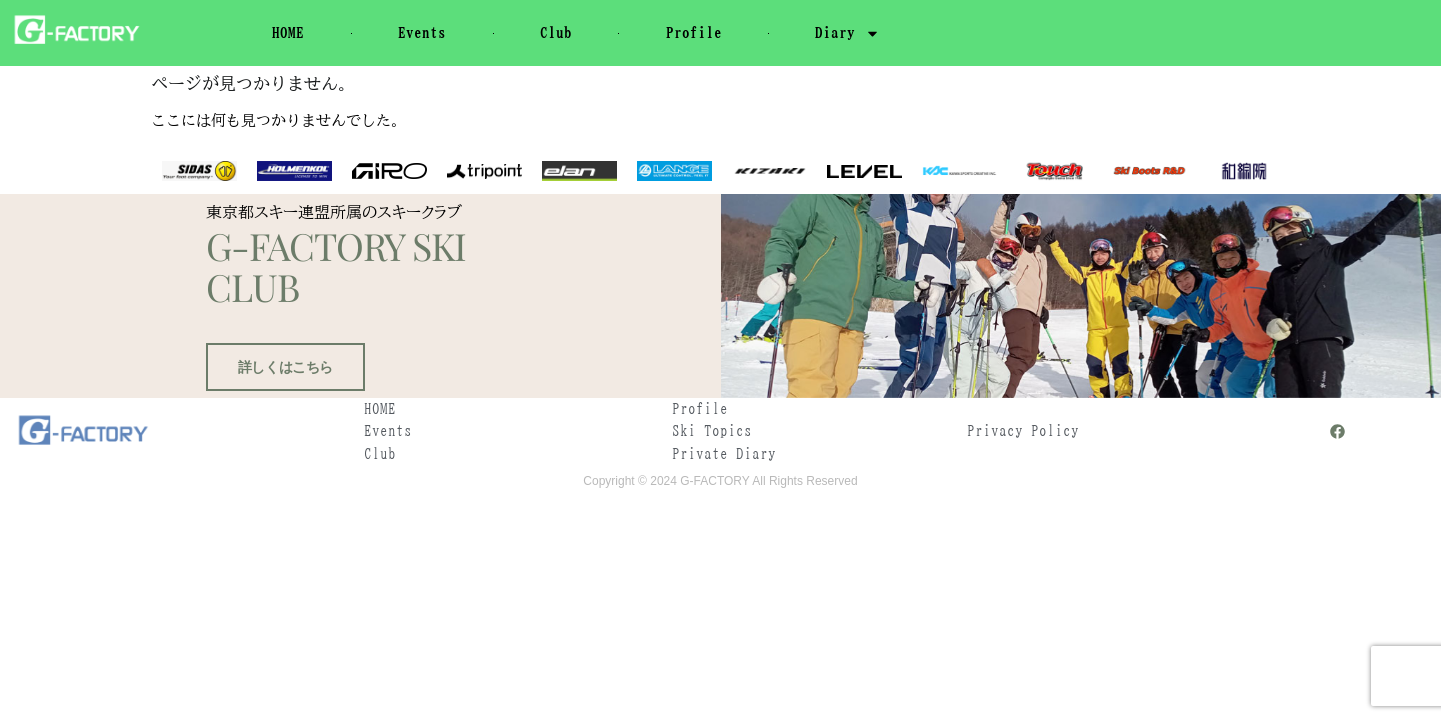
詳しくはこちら (281, 411)
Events (422, 32)
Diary (847, 33)
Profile (694, 32)
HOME (288, 32)
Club (556, 32)
